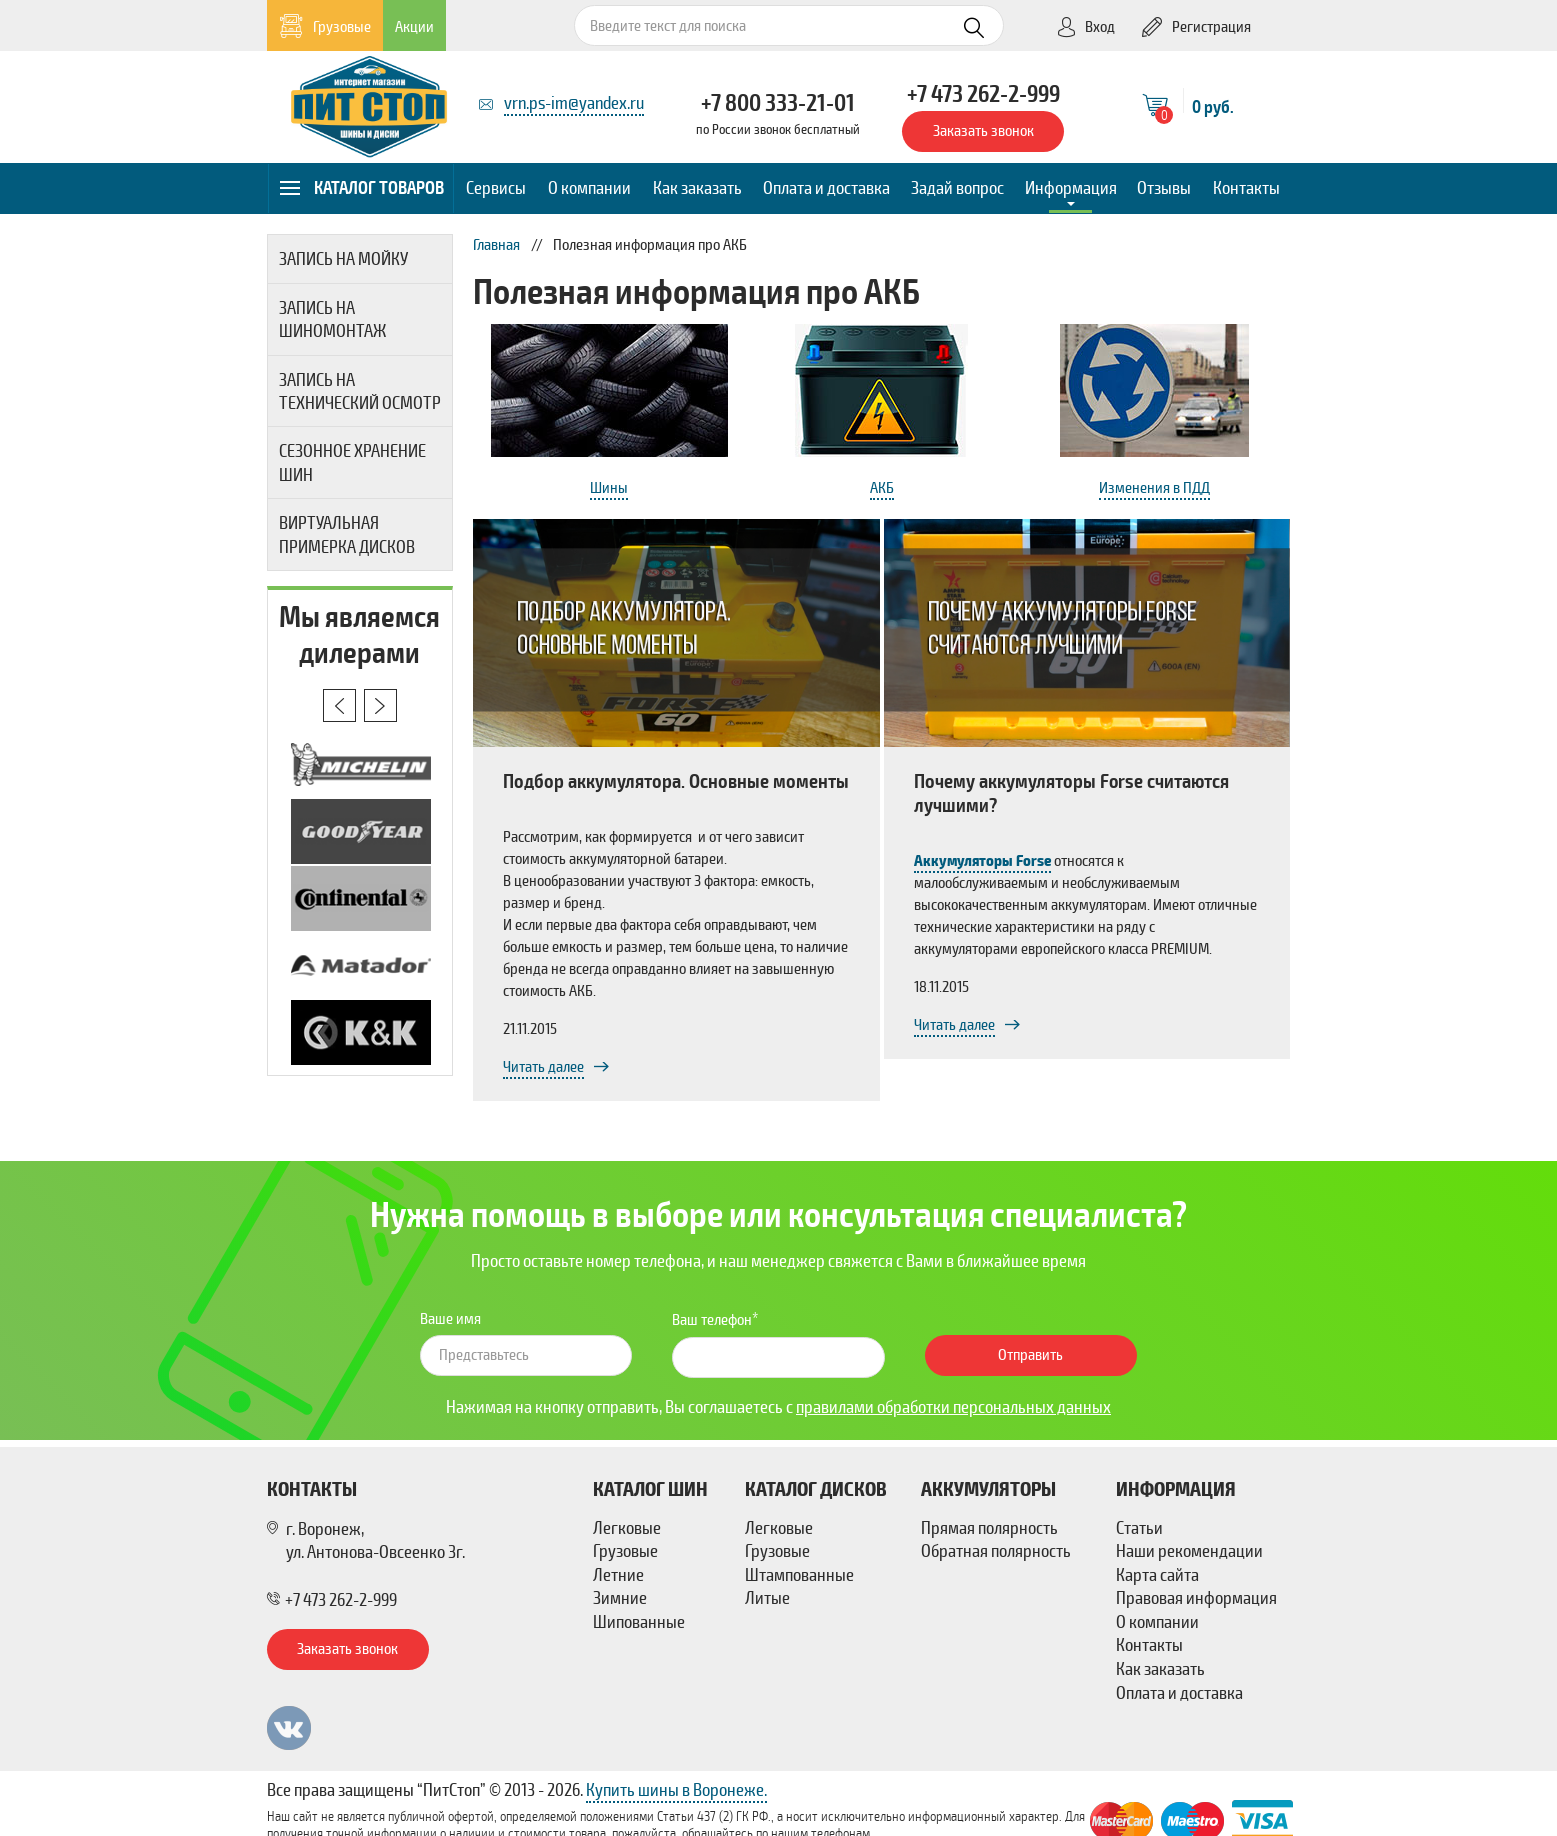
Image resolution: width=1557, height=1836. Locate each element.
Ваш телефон (712, 1320)
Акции (414, 27)
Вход (1086, 27)
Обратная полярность (996, 1551)
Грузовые (325, 26)
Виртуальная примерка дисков (347, 534)
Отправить (1030, 1355)
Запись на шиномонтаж (332, 319)
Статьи (1139, 1528)
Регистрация (1196, 27)
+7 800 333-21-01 (778, 103)
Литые (767, 1598)
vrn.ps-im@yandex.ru (574, 103)
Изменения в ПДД (1154, 488)
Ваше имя (450, 1319)
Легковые (627, 1528)
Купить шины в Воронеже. (676, 1790)
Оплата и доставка (826, 188)
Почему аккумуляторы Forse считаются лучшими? (1071, 793)
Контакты (1246, 188)
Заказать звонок (983, 131)
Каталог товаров (362, 188)
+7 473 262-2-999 (983, 94)
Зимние (620, 1598)
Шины (609, 488)
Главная (496, 245)
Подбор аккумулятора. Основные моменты (676, 781)
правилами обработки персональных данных (953, 1407)
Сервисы (496, 188)
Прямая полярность (989, 1528)
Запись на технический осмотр (360, 391)
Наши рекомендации (1189, 1551)
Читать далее (543, 1067)
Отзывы (1164, 188)
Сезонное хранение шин (352, 462)
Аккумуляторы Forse (982, 861)
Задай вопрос (957, 188)
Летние (618, 1575)
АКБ (882, 488)
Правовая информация (1196, 1598)
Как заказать (697, 188)
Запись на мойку (343, 259)
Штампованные (799, 1575)
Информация (1071, 188)
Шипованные (639, 1622)
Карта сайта (1157, 1575)
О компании (589, 188)
